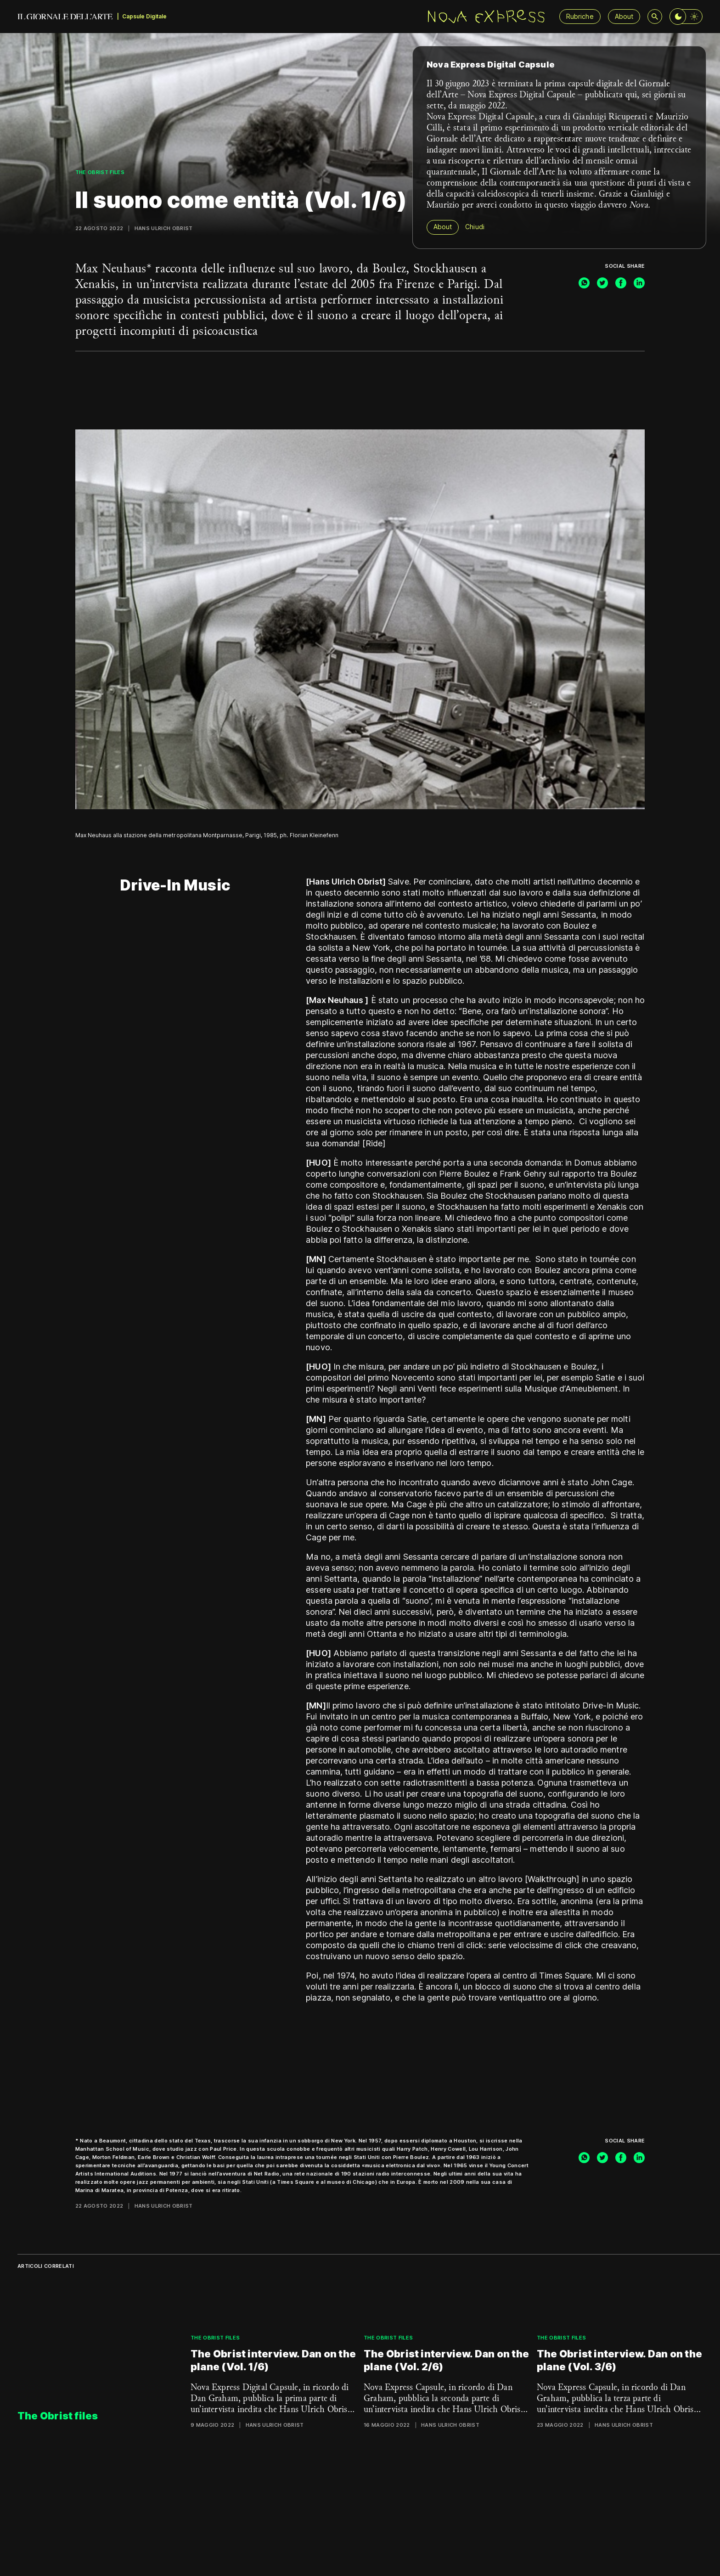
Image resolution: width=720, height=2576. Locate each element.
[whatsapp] (584, 282)
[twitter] (602, 282)
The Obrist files (99, 172)
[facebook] (620, 282)
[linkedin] (639, 282)
